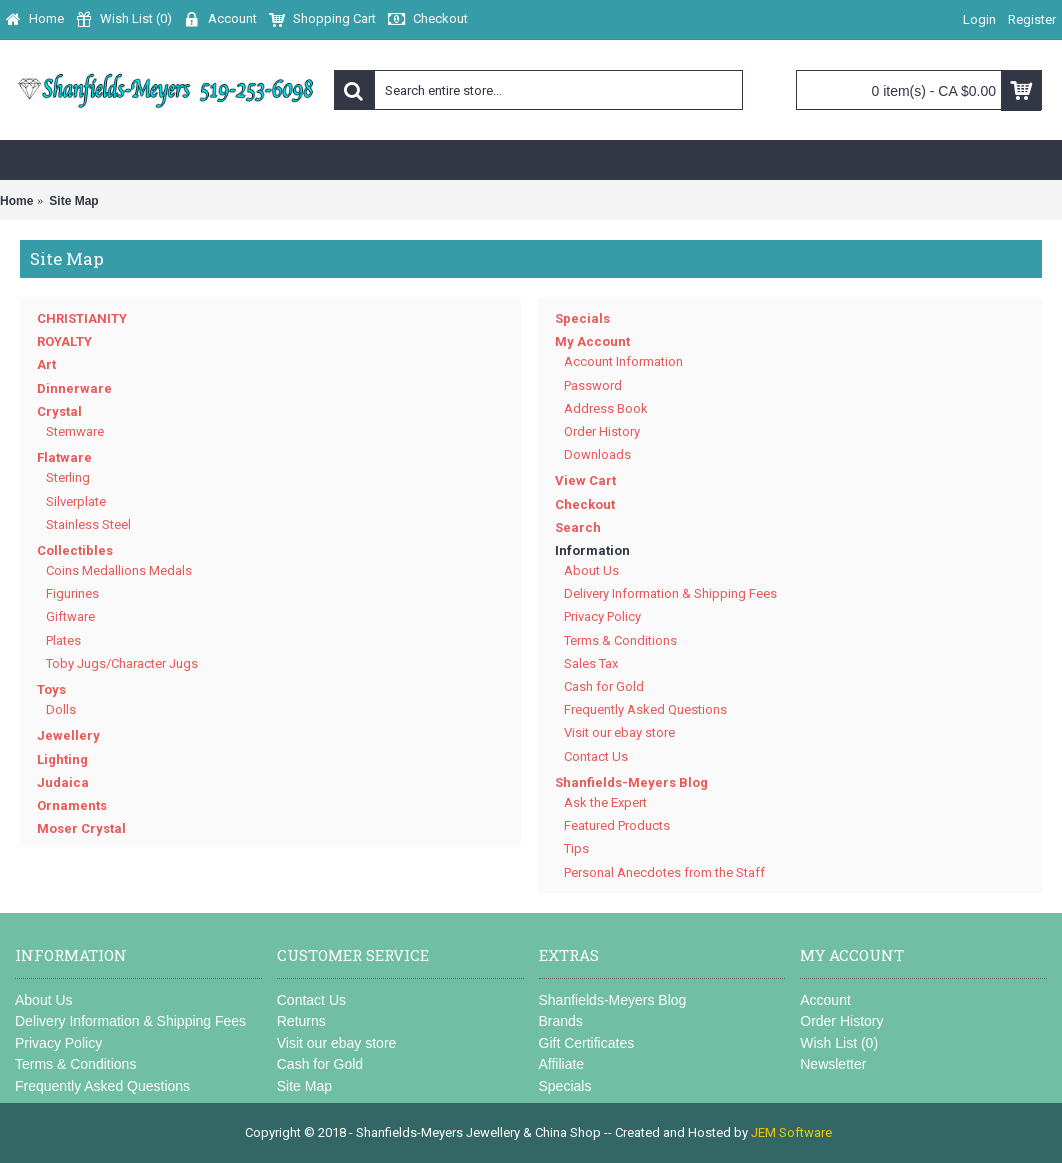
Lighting (62, 759)
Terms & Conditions (620, 640)
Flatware (64, 457)
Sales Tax (591, 663)
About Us (591, 570)
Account (825, 1000)
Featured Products (617, 825)
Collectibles (75, 550)
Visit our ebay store (619, 732)
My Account (592, 341)
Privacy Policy (602, 616)
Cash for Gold (604, 686)
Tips (576, 848)
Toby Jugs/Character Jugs (122, 663)
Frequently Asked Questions (645, 709)
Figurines (72, 593)
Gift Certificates (587, 1043)
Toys (51, 689)
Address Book (606, 408)
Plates (63, 640)
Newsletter (833, 1064)
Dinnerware (74, 388)
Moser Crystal (81, 828)
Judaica (63, 782)
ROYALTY (64, 341)
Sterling (68, 477)
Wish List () (839, 1043)
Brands (561, 1021)
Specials (582, 318)
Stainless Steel (88, 524)
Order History (602, 431)
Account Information (623, 361)
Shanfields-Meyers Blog (631, 782)
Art (46, 364)
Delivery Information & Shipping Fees (670, 593)
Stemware (75, 431)
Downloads (597, 454)
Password (593, 385)
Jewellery (68, 735)
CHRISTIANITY (82, 318)
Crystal (59, 411)
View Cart (585, 480)
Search (578, 527)
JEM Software (791, 1132)
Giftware (70, 616)
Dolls (61, 709)
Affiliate (562, 1064)
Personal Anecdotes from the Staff (664, 872)
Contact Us (596, 756)
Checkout (585, 504)
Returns (301, 1021)
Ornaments (72, 805)
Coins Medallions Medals (119, 570)
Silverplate (76, 501)
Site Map (304, 1086)
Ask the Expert (605, 802)
